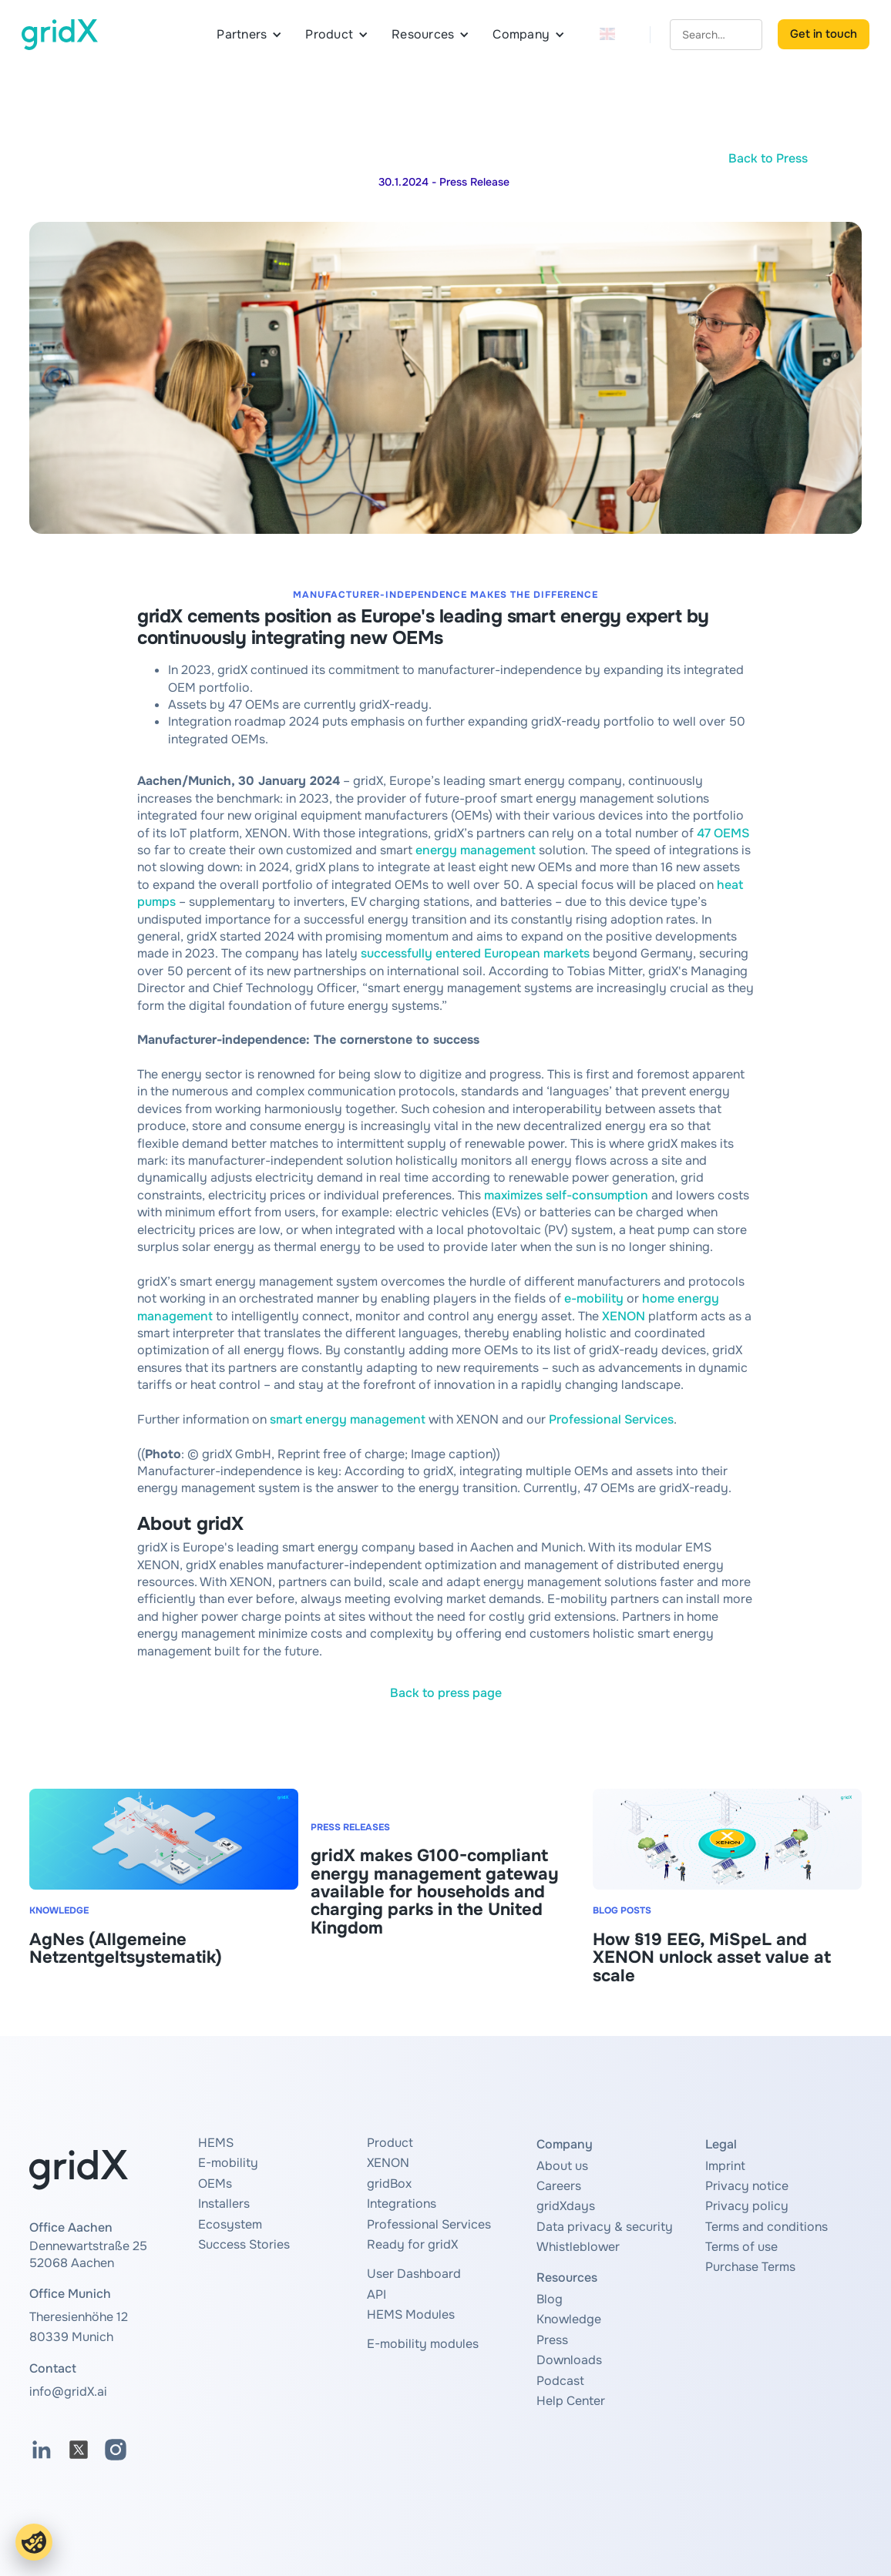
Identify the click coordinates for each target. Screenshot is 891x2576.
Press (552, 2340)
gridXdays (565, 2206)
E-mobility (228, 2163)
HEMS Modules (411, 2314)
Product (390, 2143)
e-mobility (594, 1298)
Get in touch (823, 34)
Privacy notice (746, 2186)
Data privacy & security (604, 2227)
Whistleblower (578, 2247)
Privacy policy (746, 2206)
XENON (623, 1316)
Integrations (401, 2203)
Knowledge (568, 2319)
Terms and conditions (766, 2227)
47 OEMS (723, 833)
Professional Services (611, 1419)
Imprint (725, 2166)
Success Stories (244, 2244)
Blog (549, 2299)
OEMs (215, 2183)
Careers (558, 2186)
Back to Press (768, 158)
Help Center (570, 2401)
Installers (224, 2203)
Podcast (560, 2381)
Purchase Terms (750, 2267)
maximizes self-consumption (566, 1195)
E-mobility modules (423, 2344)
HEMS (216, 2143)
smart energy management (347, 1419)
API (376, 2294)
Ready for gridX (412, 2244)
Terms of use (741, 2247)
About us (562, 2166)
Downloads (569, 2360)
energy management (475, 850)
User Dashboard (414, 2274)
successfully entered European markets (475, 953)
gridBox (389, 2183)
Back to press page (446, 1693)
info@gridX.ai (68, 2391)
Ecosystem (230, 2224)
